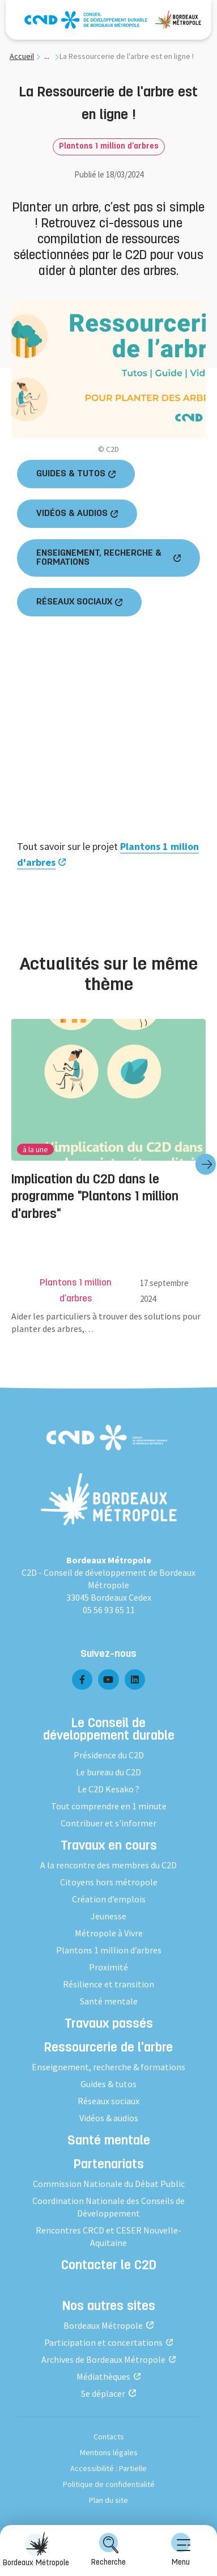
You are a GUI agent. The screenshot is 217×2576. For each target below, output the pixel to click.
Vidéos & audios (108, 2118)
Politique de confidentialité (109, 2484)
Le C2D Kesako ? (108, 1789)
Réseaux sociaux (108, 2101)
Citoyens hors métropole (109, 1882)
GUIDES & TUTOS (70, 474)
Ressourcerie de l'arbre (108, 2048)
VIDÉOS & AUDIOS (72, 513)
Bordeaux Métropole (103, 2325)
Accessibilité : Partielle (108, 2468)
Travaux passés (109, 2025)
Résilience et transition (108, 1984)
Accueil (22, 56)
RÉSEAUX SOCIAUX (74, 602)
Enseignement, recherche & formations (108, 2066)
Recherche (108, 2549)
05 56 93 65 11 (109, 1609)
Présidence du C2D (109, 1755)
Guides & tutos (108, 2083)
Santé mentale (109, 2001)
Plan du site (108, 2500)
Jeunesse (108, 1916)
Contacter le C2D (108, 2266)
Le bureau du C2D (108, 1772)
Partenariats (109, 2165)
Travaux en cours (109, 1847)
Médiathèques (103, 2376)
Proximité (108, 1967)
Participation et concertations (103, 2342)
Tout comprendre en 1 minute (109, 1806)
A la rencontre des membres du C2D (108, 1865)
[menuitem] (180, 2550)
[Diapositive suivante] (205, 1164)
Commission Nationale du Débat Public (109, 2183)
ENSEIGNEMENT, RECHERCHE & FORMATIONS (98, 558)
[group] (108, 1164)
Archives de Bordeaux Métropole (103, 2359)
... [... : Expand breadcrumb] (46, 56)
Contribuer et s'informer (108, 1823)
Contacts (108, 2436)
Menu (180, 2549)
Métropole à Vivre (109, 1933)
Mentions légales (109, 2452)
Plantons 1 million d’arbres (109, 146)
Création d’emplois (109, 1899)
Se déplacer (103, 2393)
